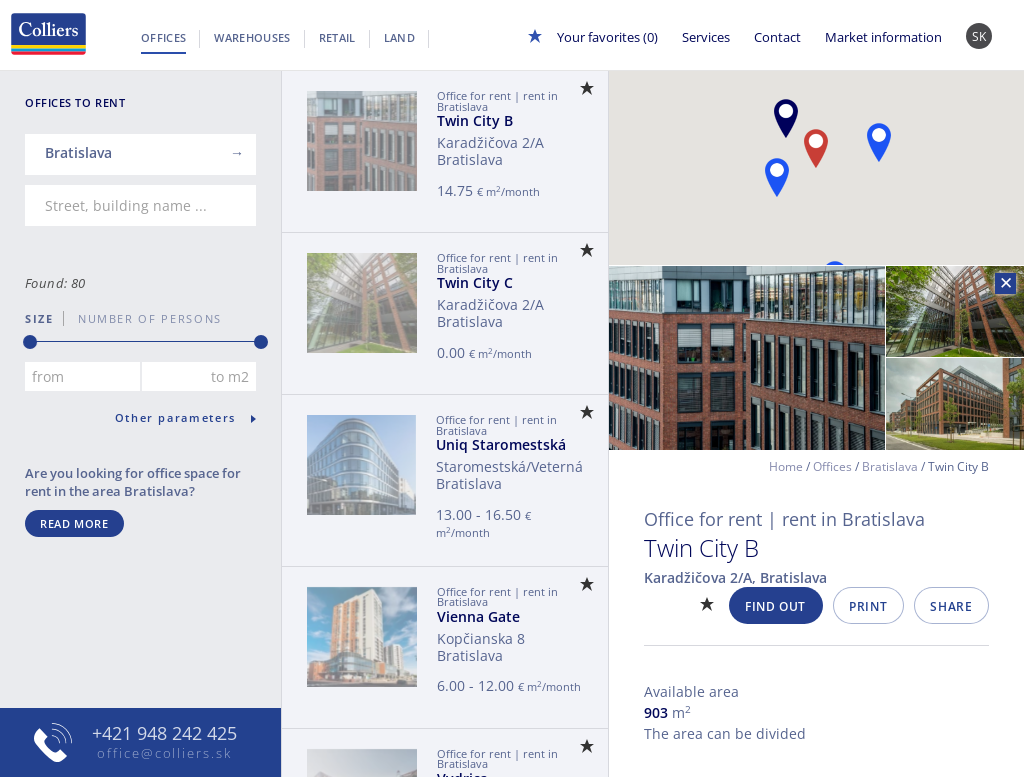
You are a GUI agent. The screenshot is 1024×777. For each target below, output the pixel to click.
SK (979, 36)
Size (39, 318)
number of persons (143, 318)
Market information (883, 37)
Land (399, 37)
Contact (777, 37)
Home (786, 466)
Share (951, 606)
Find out (775, 606)
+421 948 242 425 (164, 733)
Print (868, 606)
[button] (786, 118)
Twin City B (475, 120)
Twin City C (475, 282)
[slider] (30, 342)
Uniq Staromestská (501, 444)
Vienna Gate (478, 616)
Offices (163, 37)
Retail (337, 37)
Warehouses (252, 37)
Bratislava (890, 466)
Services (706, 37)
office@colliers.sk (164, 753)
